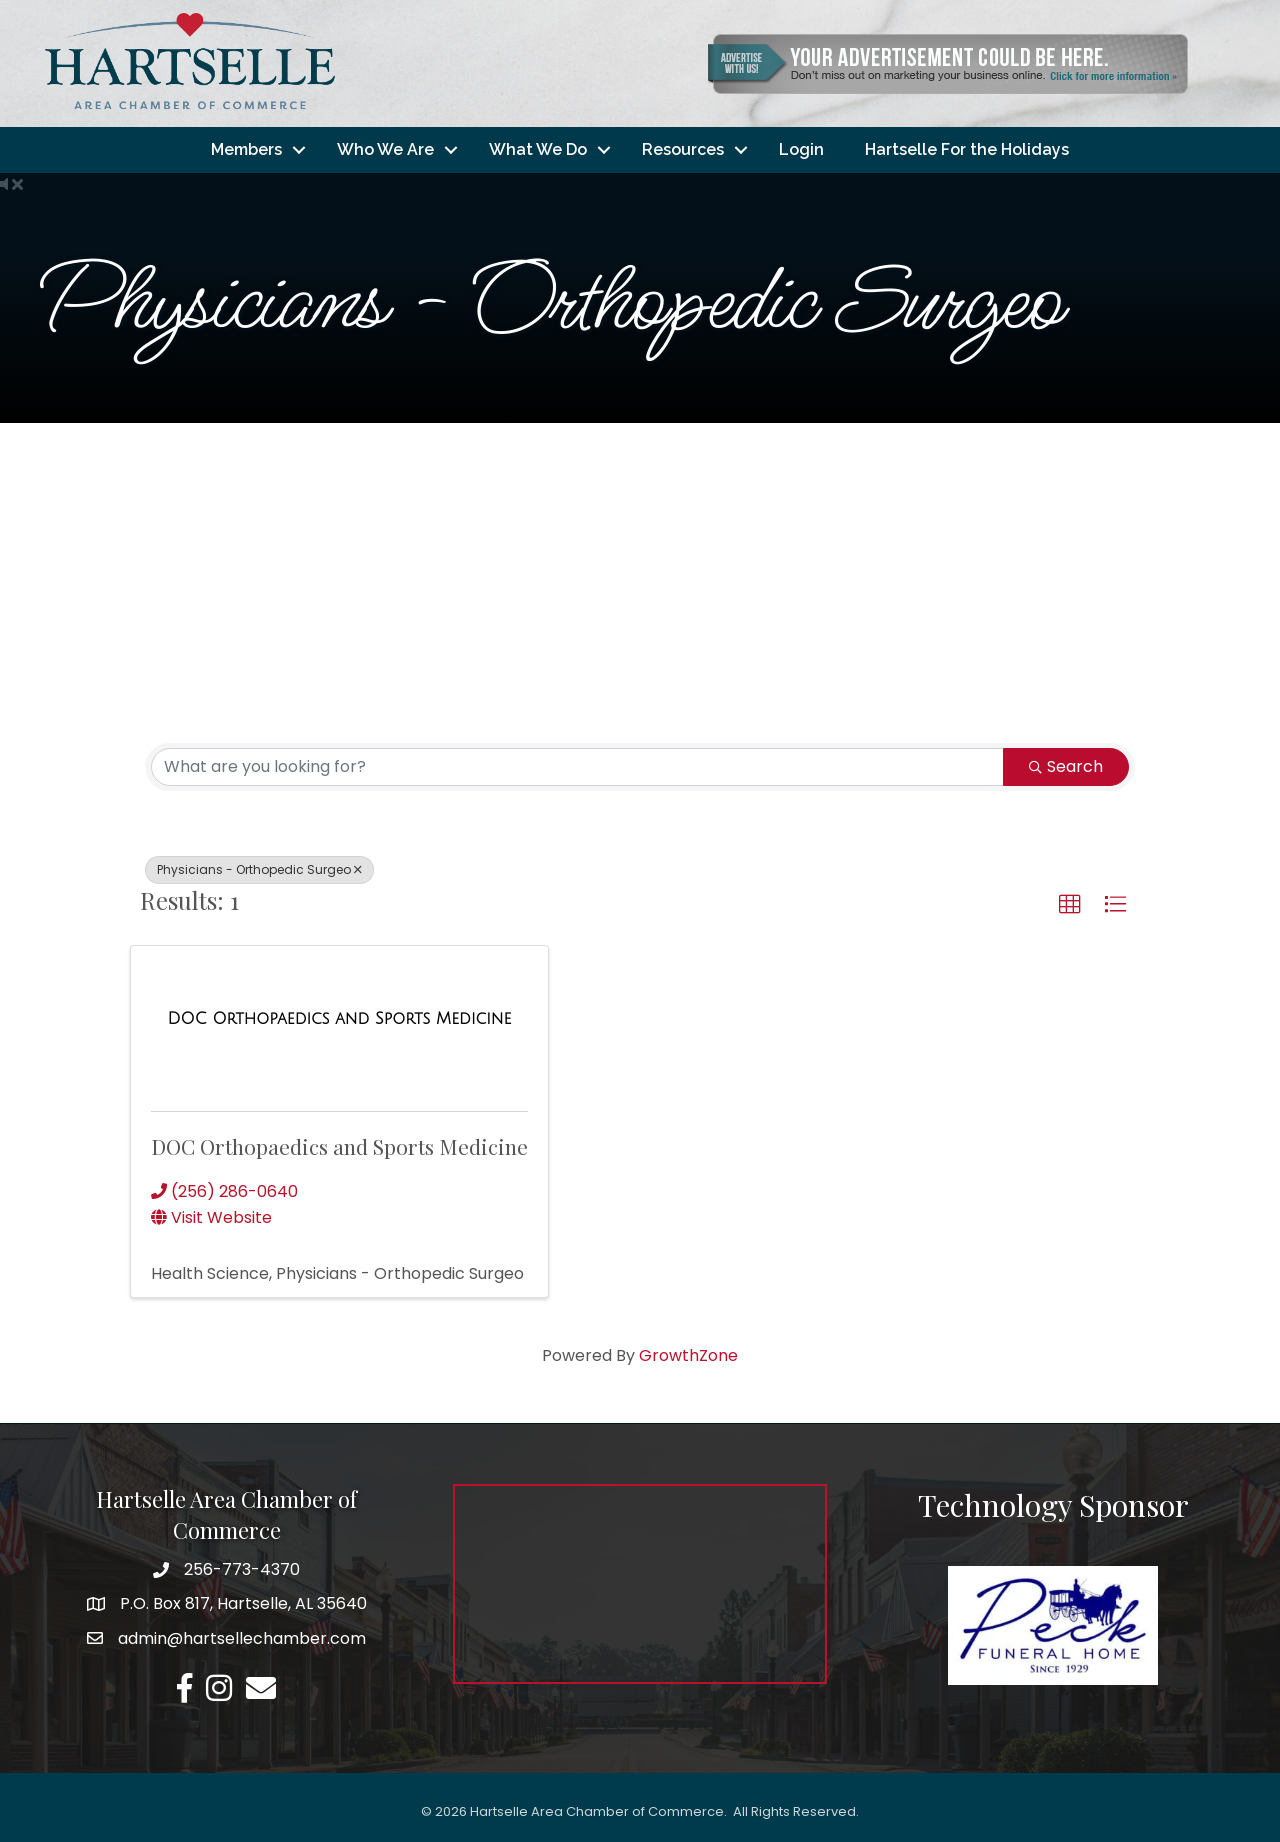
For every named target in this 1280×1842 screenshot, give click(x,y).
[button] (1070, 905)
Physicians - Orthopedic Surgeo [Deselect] (259, 869)
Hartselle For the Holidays (967, 149)
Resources (683, 149)
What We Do (538, 149)
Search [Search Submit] (1066, 766)
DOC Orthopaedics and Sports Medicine (339, 1146)
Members (246, 149)
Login (801, 149)
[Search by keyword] (577, 767)
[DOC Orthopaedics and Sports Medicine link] (340, 1018)
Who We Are (385, 149)
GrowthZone (688, 1355)
